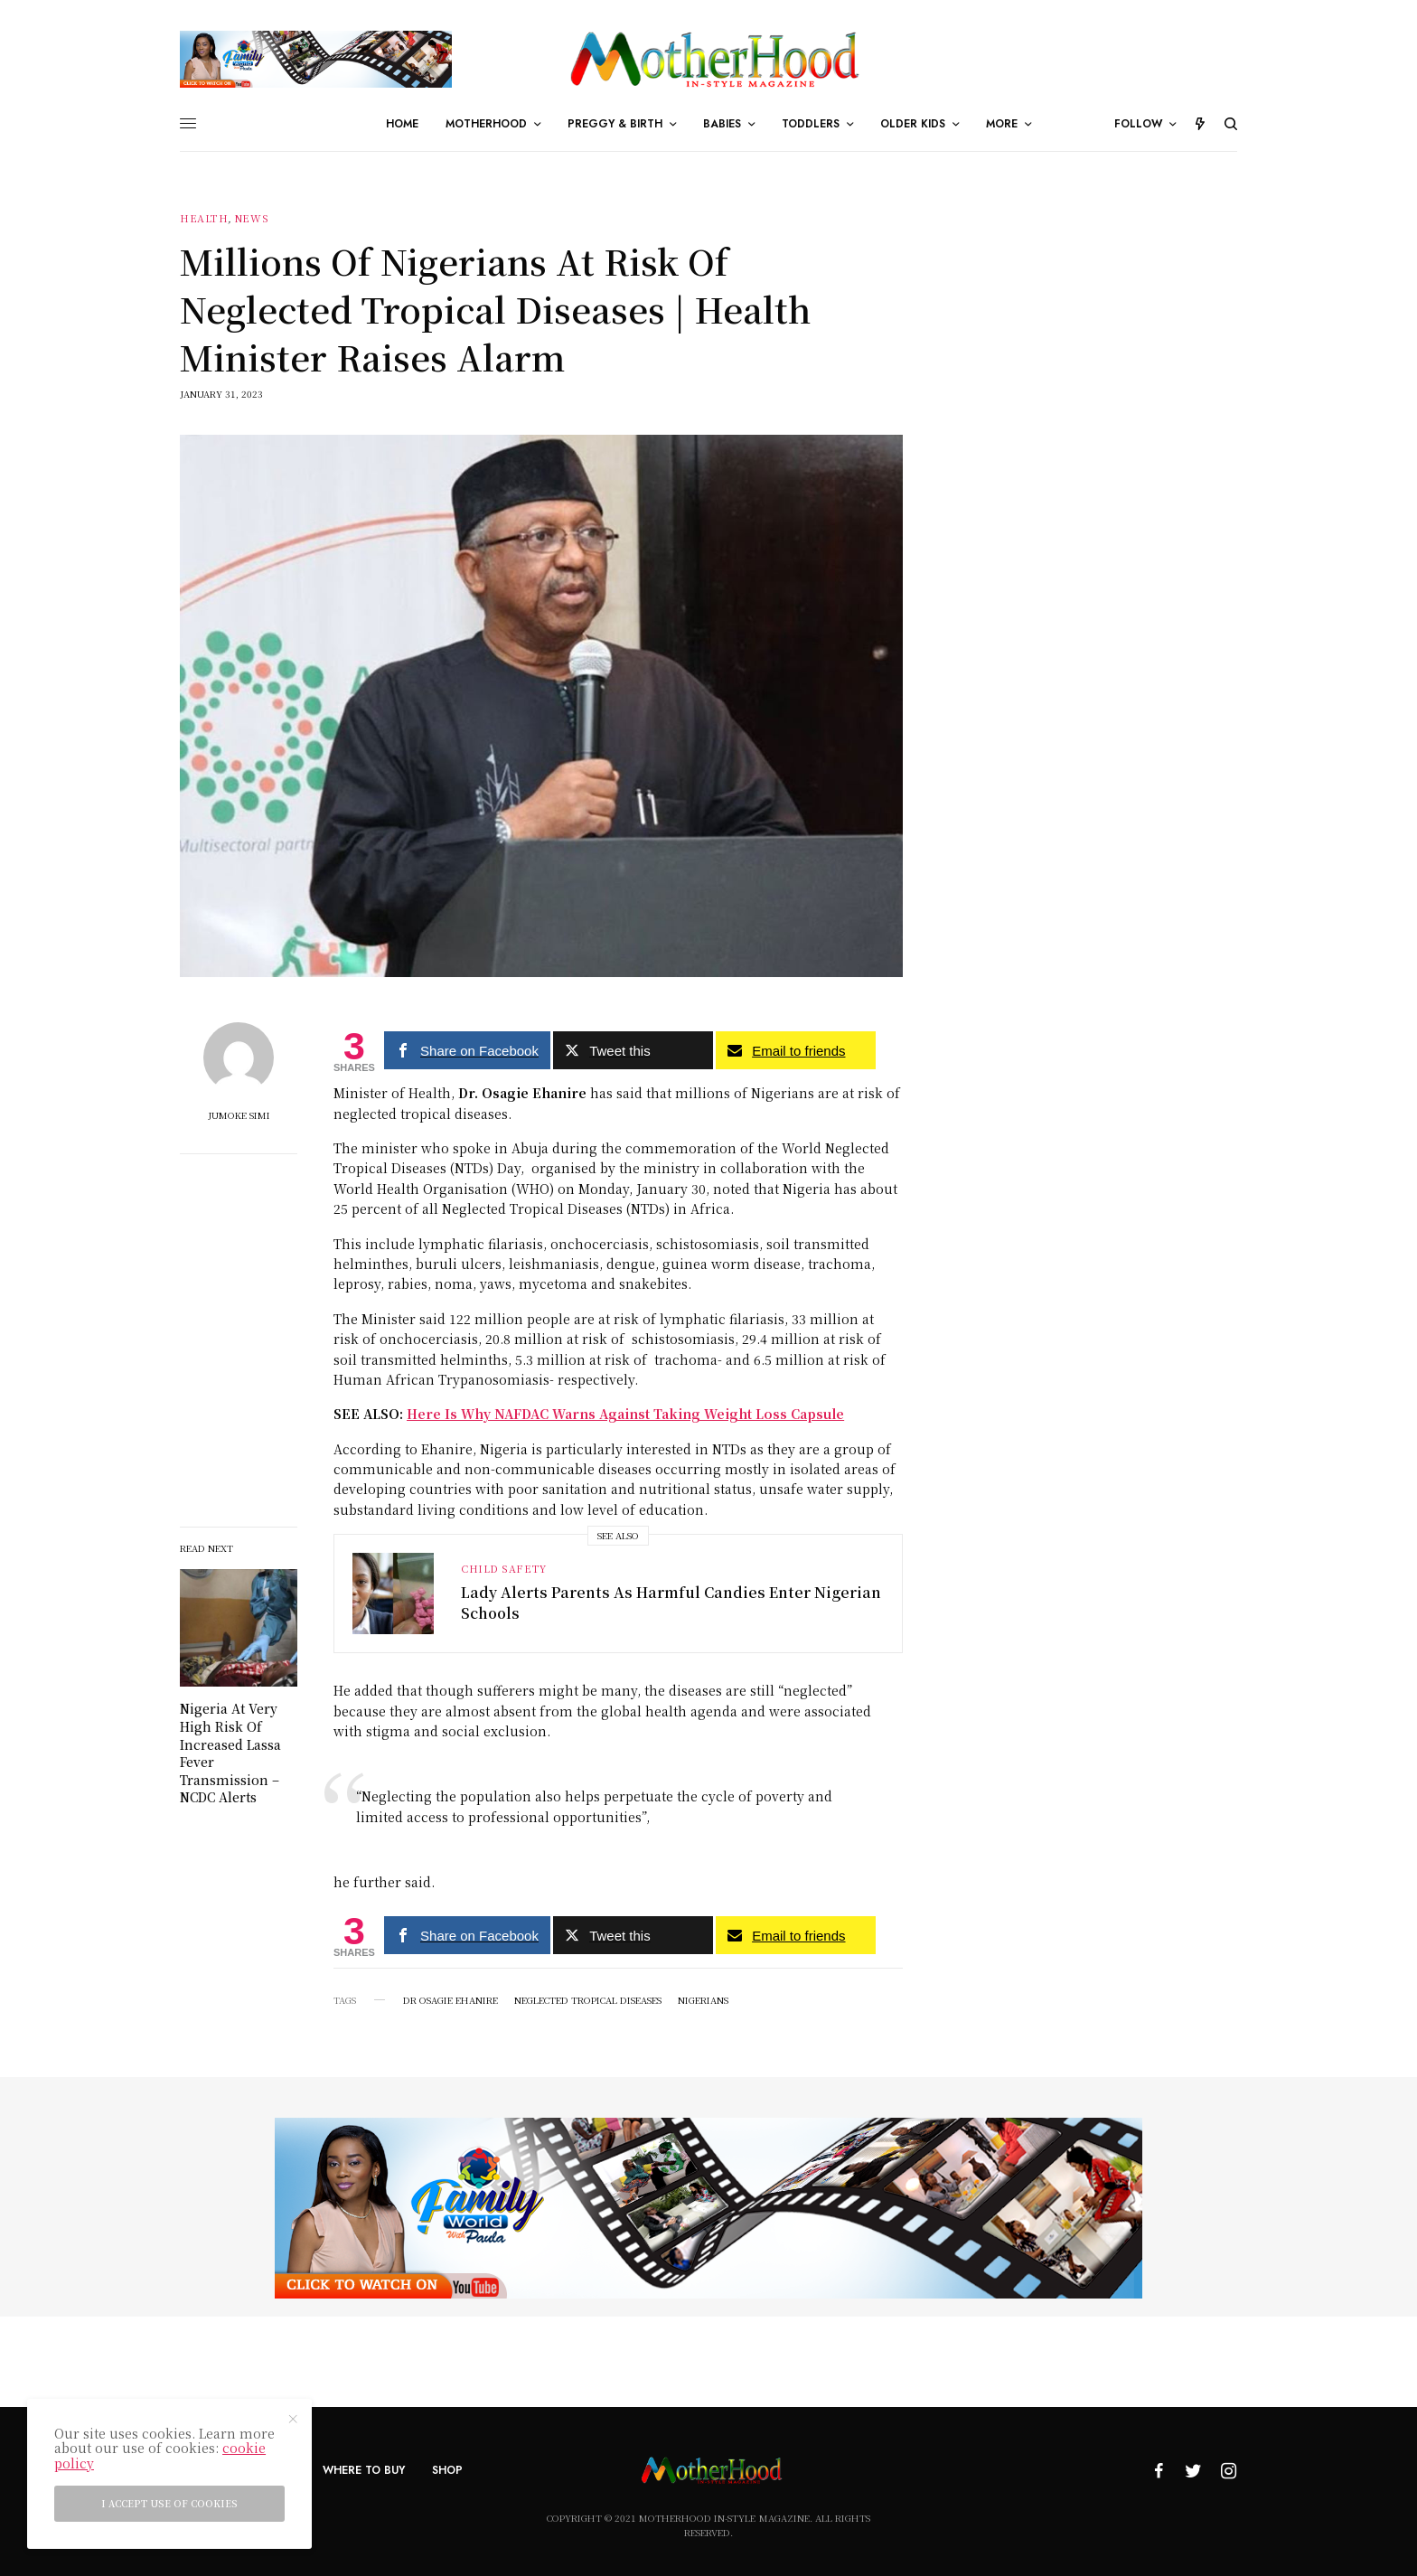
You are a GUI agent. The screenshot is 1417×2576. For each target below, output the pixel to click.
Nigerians (703, 2000)
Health (204, 218)
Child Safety (504, 1568)
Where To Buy (364, 2470)
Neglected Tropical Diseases (588, 2000)
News (251, 218)
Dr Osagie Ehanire (450, 2000)
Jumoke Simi (239, 1115)
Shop (447, 2470)
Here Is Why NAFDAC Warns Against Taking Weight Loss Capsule (625, 1414)
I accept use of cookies (169, 2503)
